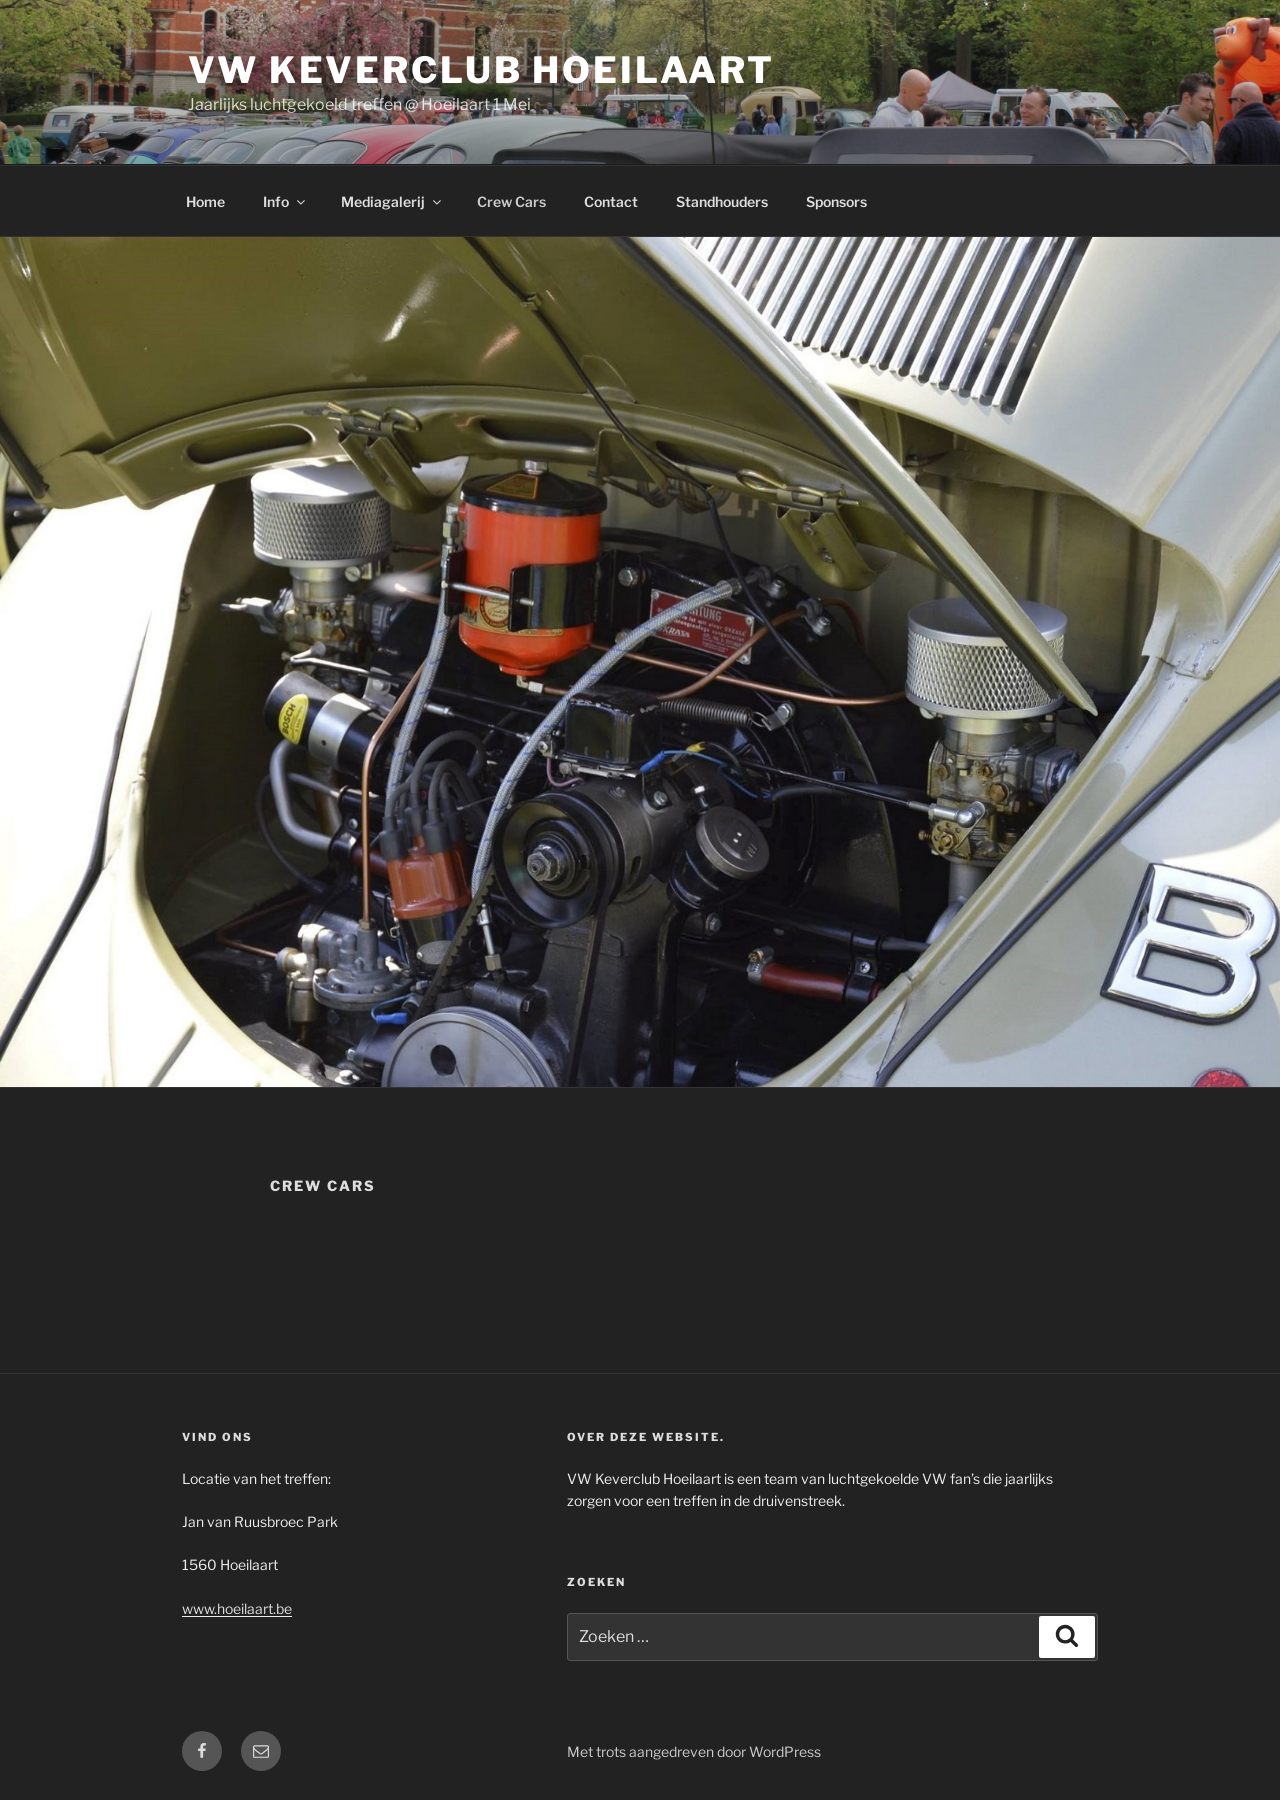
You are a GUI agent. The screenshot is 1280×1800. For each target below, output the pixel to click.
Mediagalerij (392, 201)
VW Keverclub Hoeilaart (481, 70)
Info (285, 201)
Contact (611, 201)
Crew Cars (511, 201)
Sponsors (836, 201)
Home (205, 201)
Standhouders (722, 201)
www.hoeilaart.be (237, 1608)
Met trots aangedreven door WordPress (694, 1751)
